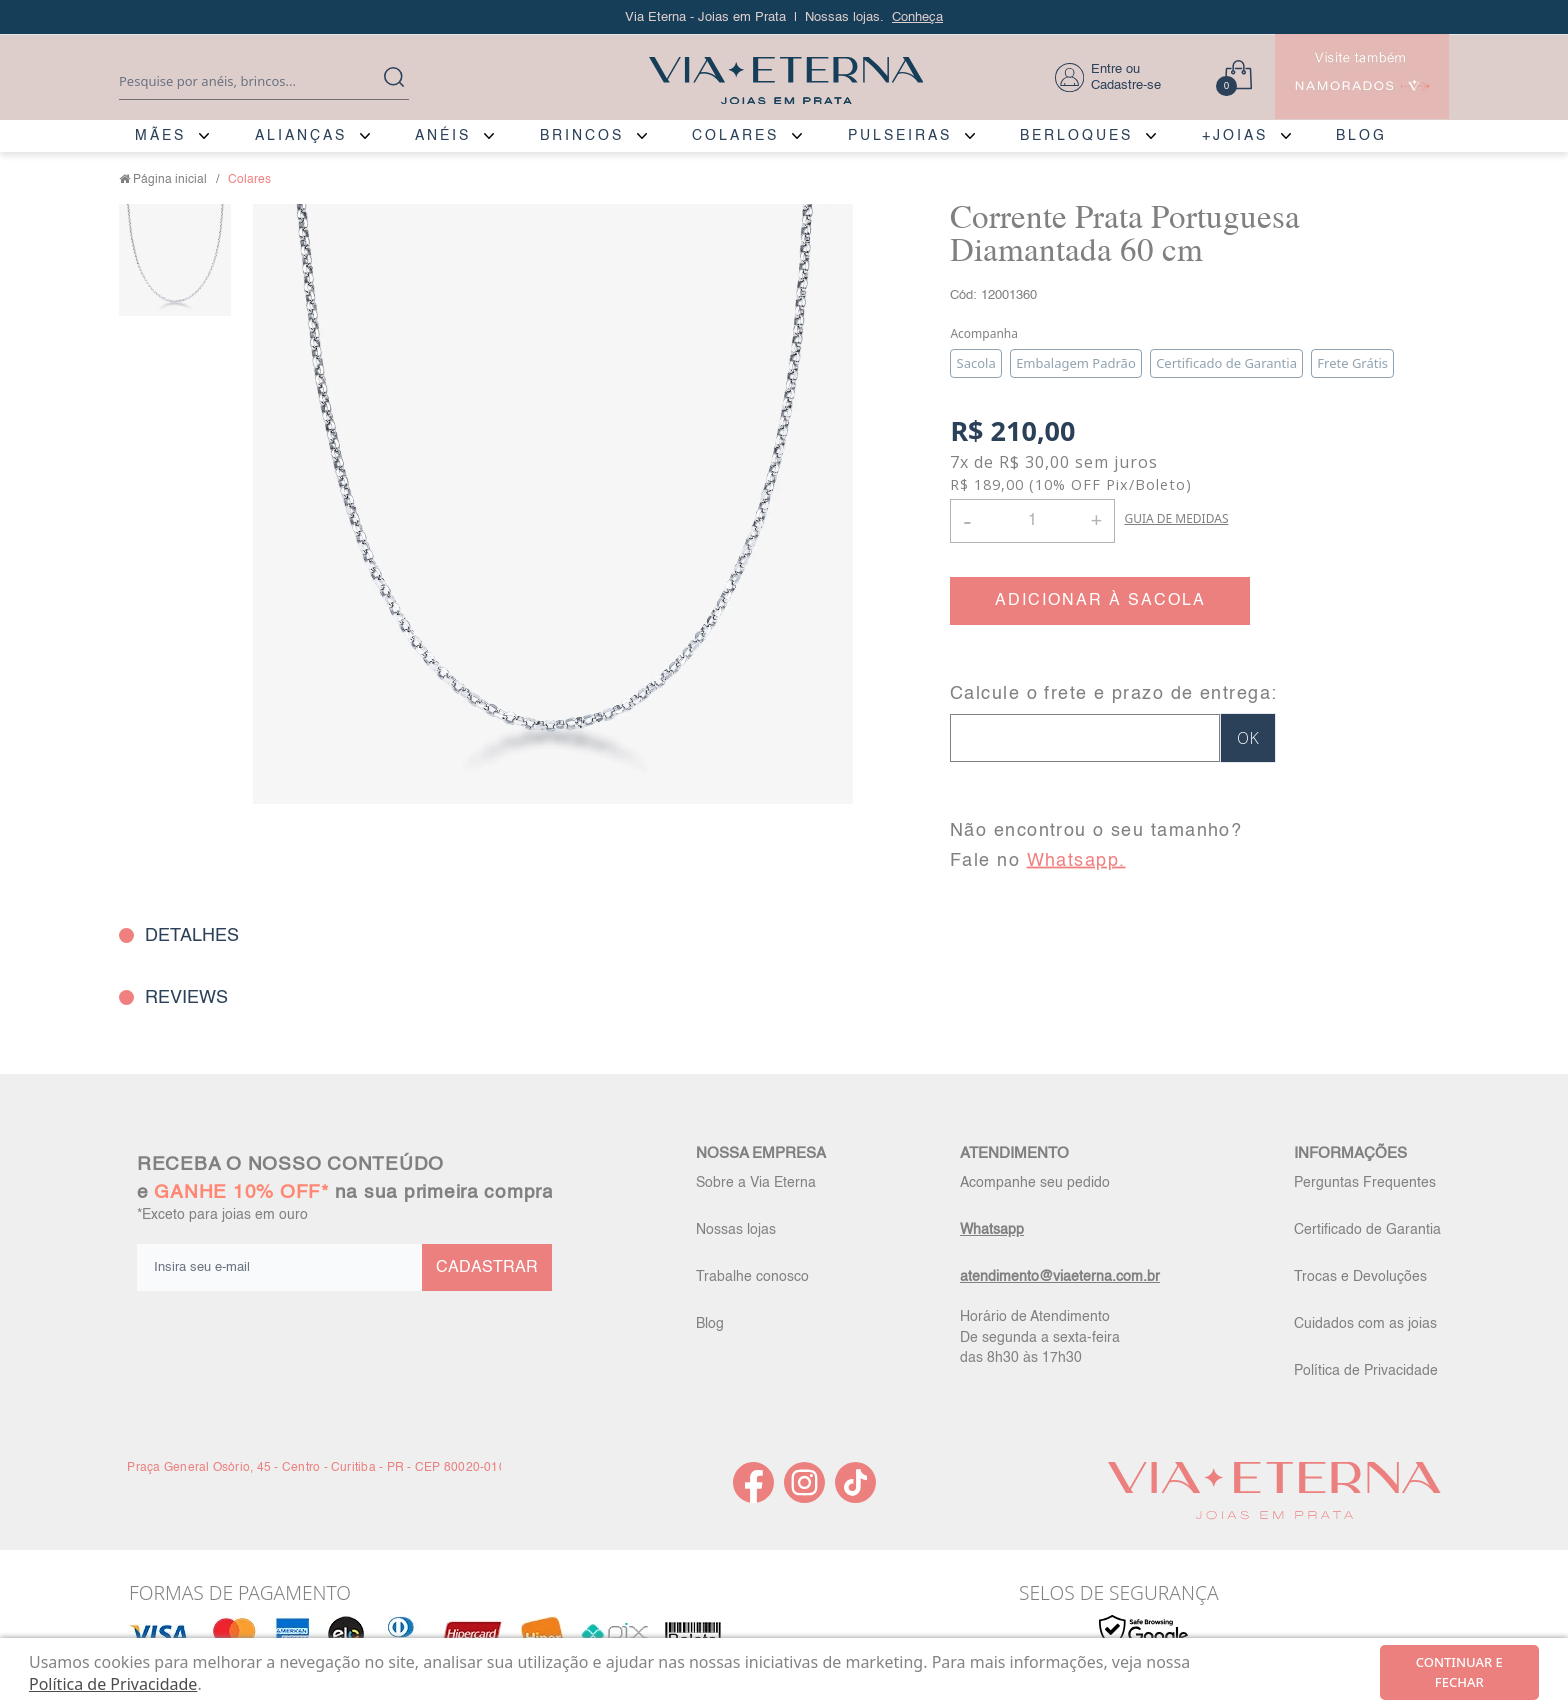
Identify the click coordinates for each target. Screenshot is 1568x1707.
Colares (249, 180)
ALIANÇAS (301, 136)
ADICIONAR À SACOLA (1100, 601)
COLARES (735, 136)
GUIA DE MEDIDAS (1176, 518)
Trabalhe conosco (752, 1277)
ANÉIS (443, 136)
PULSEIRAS (900, 136)
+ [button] (1096, 519)
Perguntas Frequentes (1365, 1183)
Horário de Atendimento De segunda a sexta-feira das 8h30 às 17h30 (1040, 1337)
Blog (710, 1324)
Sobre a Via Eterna (756, 1183)
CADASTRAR (487, 1268)
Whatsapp (992, 1230)
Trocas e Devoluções (1360, 1277)
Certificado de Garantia (1367, 1230)
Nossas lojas (736, 1230)
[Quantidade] (1032, 521)
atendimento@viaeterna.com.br (1060, 1277)
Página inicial (170, 180)
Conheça (917, 17)
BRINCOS (582, 136)
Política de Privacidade (1366, 1371)
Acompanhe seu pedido (1035, 1183)
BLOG (1361, 136)
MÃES (160, 136)
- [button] (967, 520)
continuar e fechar (1459, 1672)
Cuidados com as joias (1365, 1324)
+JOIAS (1235, 136)
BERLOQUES (1076, 136)
